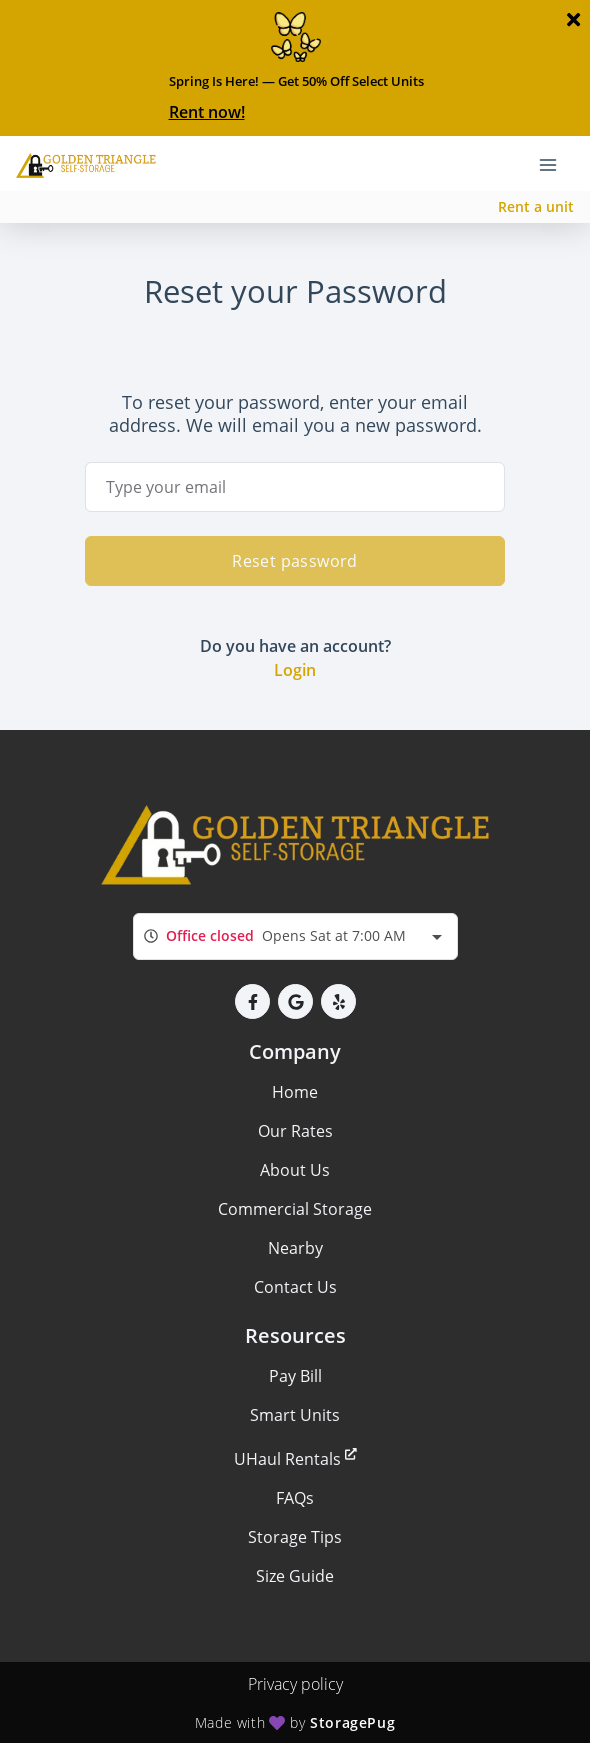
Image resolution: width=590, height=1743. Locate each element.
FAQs (295, 1498)
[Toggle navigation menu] (556, 163)
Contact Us (295, 1287)
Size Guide (295, 1576)
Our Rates (295, 1131)
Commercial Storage (295, 1209)
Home (295, 1092)
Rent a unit (536, 206)
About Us (295, 1170)
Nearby (295, 1248)
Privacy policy (295, 1684)
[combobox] (295, 936)
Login (295, 670)
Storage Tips (295, 1537)
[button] (252, 1001)
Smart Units (295, 1415)
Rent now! (207, 112)
